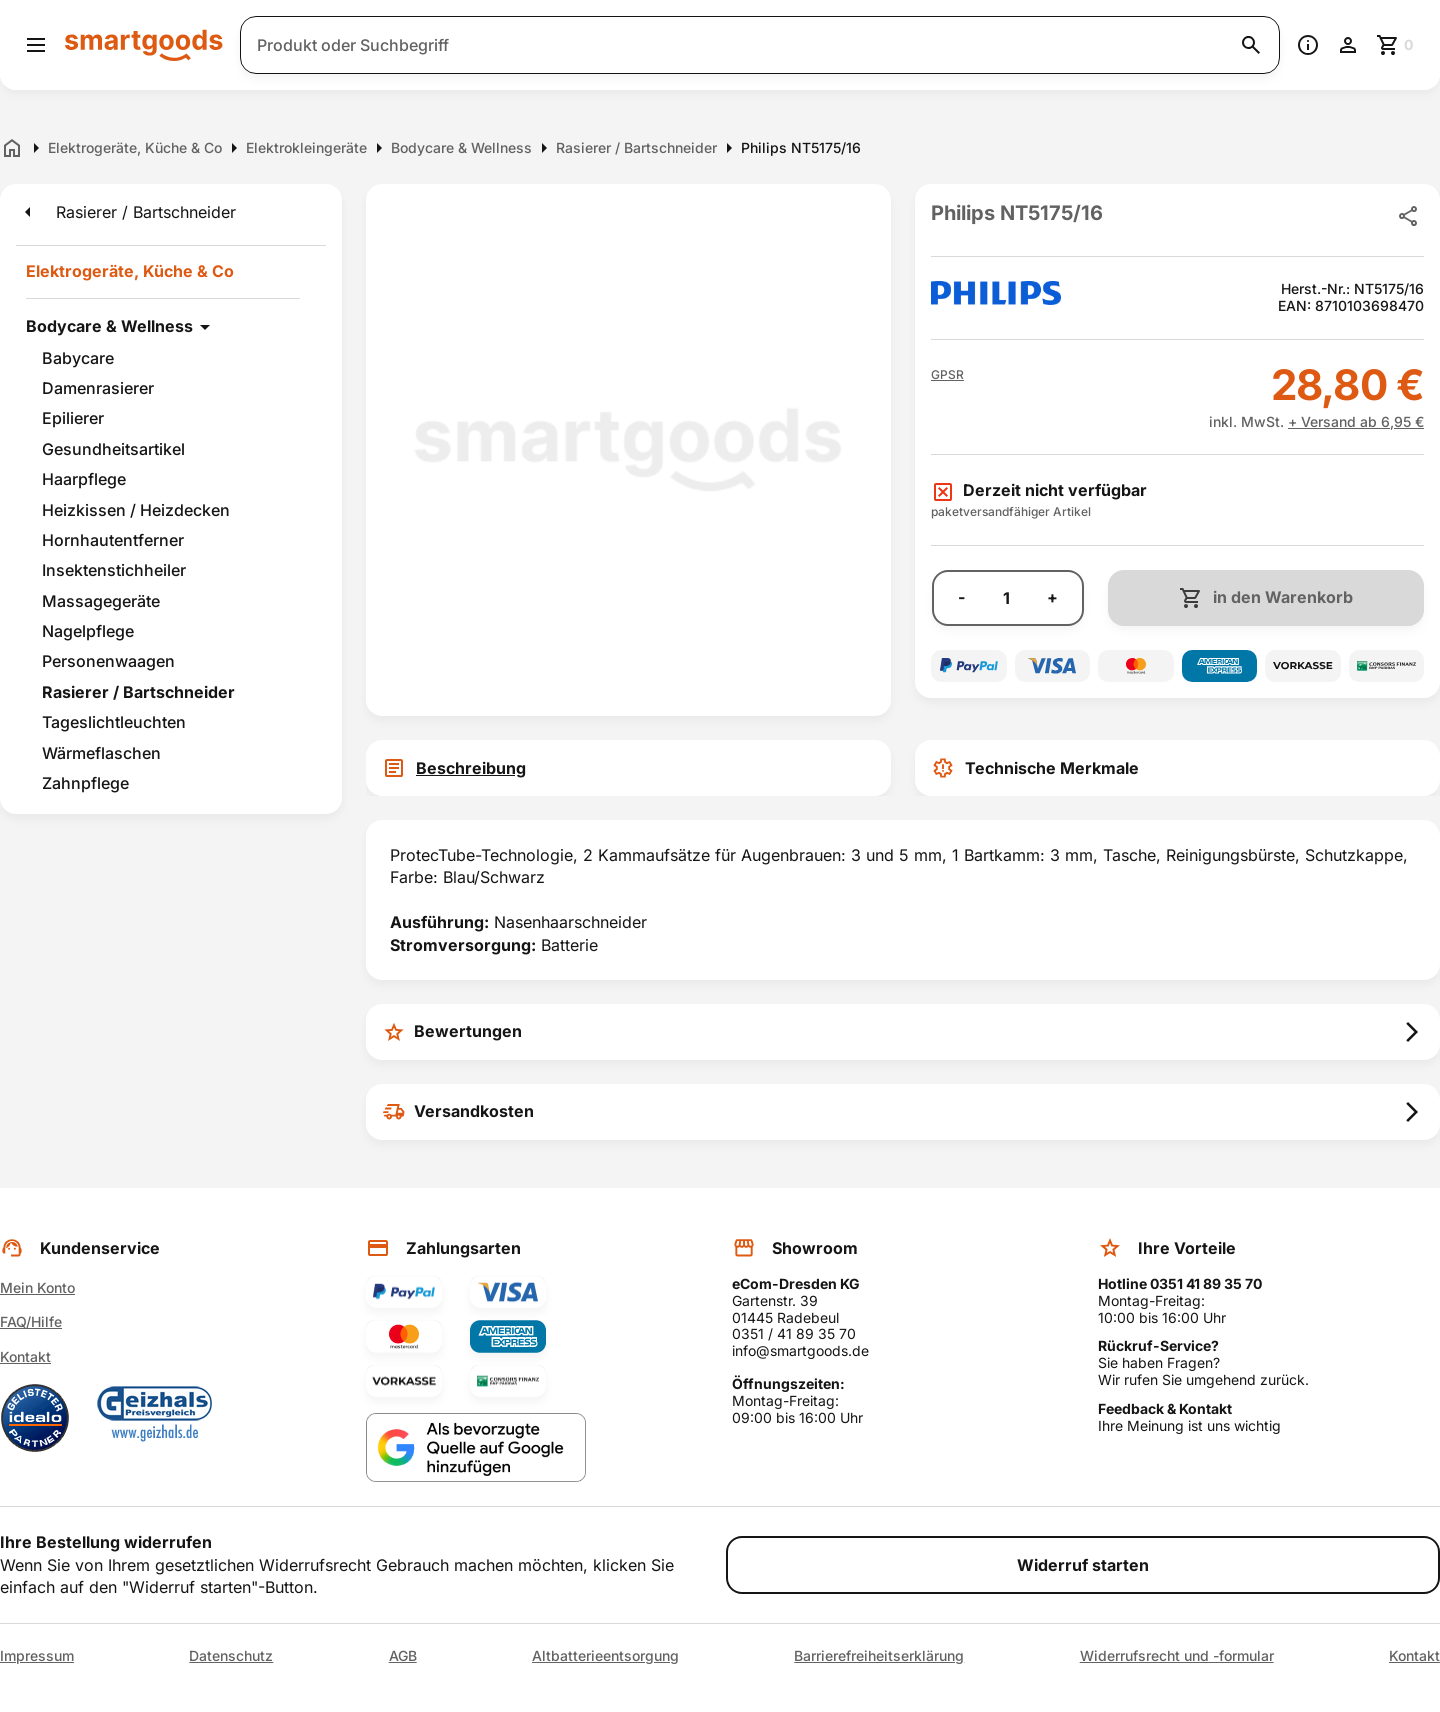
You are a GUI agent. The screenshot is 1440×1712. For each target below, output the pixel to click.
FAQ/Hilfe (31, 1321)
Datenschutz (231, 1656)
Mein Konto (37, 1287)
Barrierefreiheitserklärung (879, 1656)
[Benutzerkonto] (1348, 45)
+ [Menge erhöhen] (1052, 597)
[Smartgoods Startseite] (144, 44)
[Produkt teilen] (1408, 216)
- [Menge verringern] (961, 597)
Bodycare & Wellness (109, 326)
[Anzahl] (1006, 598)
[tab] (628, 768)
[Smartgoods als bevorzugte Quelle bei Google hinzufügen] (476, 1447)
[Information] (1308, 45)
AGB (403, 1656)
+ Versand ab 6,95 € (1356, 421)
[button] (947, 375)
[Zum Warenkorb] (1396, 45)
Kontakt (25, 1356)
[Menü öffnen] (36, 45)
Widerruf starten (1083, 1565)
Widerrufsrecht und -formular (1177, 1656)
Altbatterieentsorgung (605, 1656)
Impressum (37, 1656)
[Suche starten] (1251, 45)
